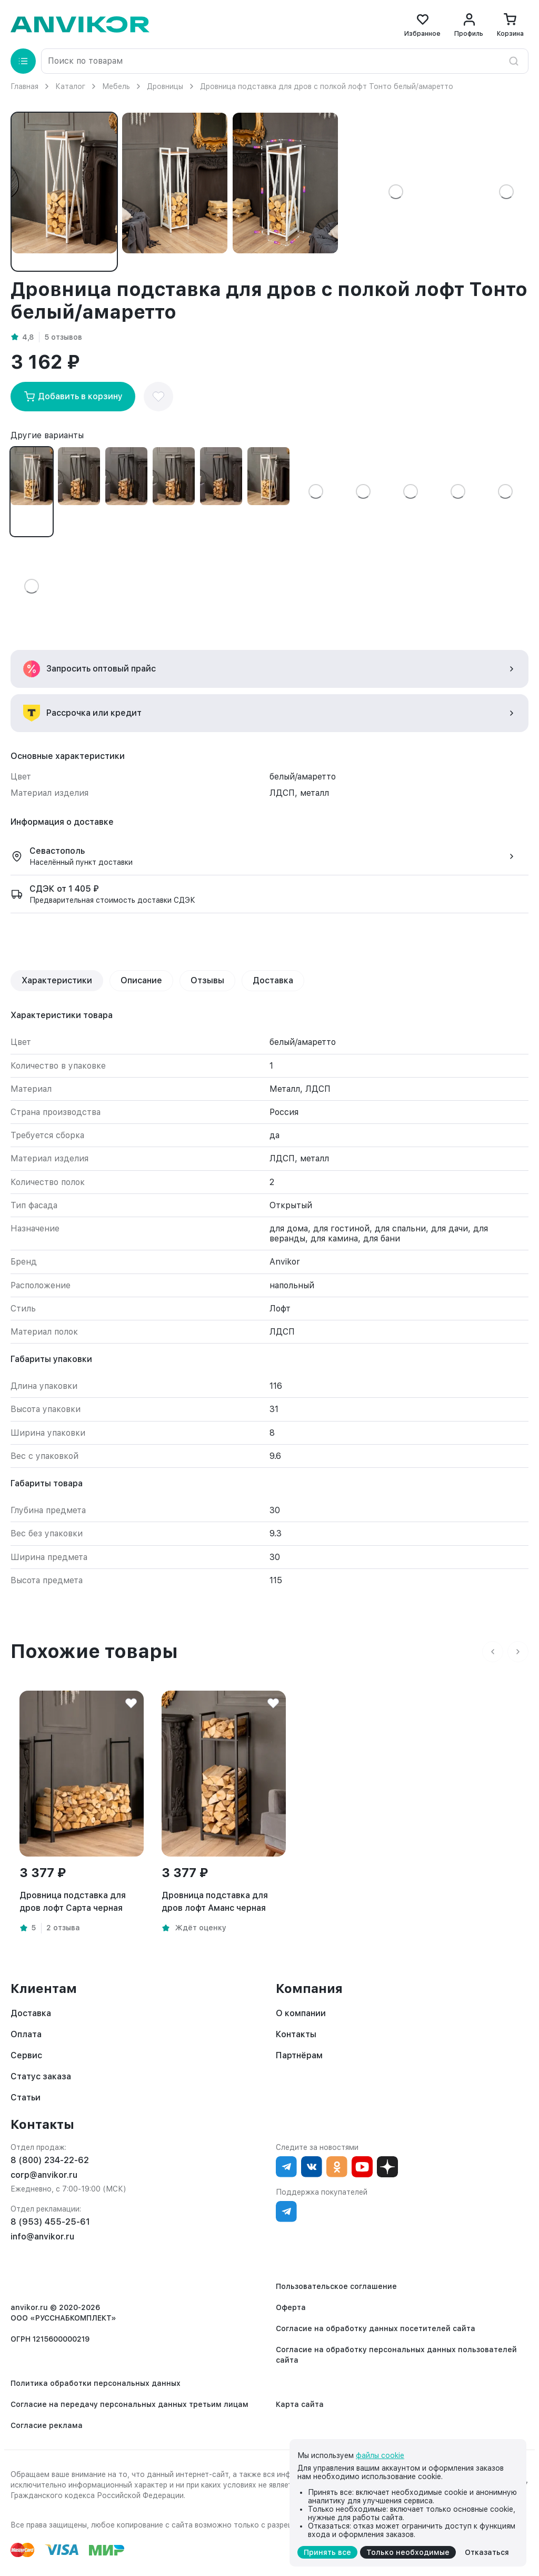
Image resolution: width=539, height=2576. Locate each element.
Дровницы (165, 86)
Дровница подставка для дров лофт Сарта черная (72, 1901)
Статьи (26, 2098)
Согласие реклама (47, 2425)
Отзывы (207, 980)
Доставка (273, 980)
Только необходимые (408, 2552)
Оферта (291, 2307)
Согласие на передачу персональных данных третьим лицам (129, 2404)
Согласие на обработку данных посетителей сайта (375, 2328)
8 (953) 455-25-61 (50, 2222)
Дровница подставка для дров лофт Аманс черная (215, 1901)
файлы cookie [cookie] (380, 2455)
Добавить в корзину (73, 396)
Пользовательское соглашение (336, 2286)
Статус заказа (41, 2076)
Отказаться (487, 2552)
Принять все (327, 2552)
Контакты (296, 2034)
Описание (141, 980)
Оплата (26, 2034)
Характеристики (57, 980)
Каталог (70, 86)
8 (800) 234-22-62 (50, 2160)
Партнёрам (299, 2055)
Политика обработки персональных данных (96, 2383)
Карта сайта (300, 2404)
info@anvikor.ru (42, 2237)
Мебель (116, 86)
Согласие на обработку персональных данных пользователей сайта (396, 2354)
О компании (301, 2013)
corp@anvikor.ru (44, 2175)
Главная (24, 86)
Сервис (26, 2055)
